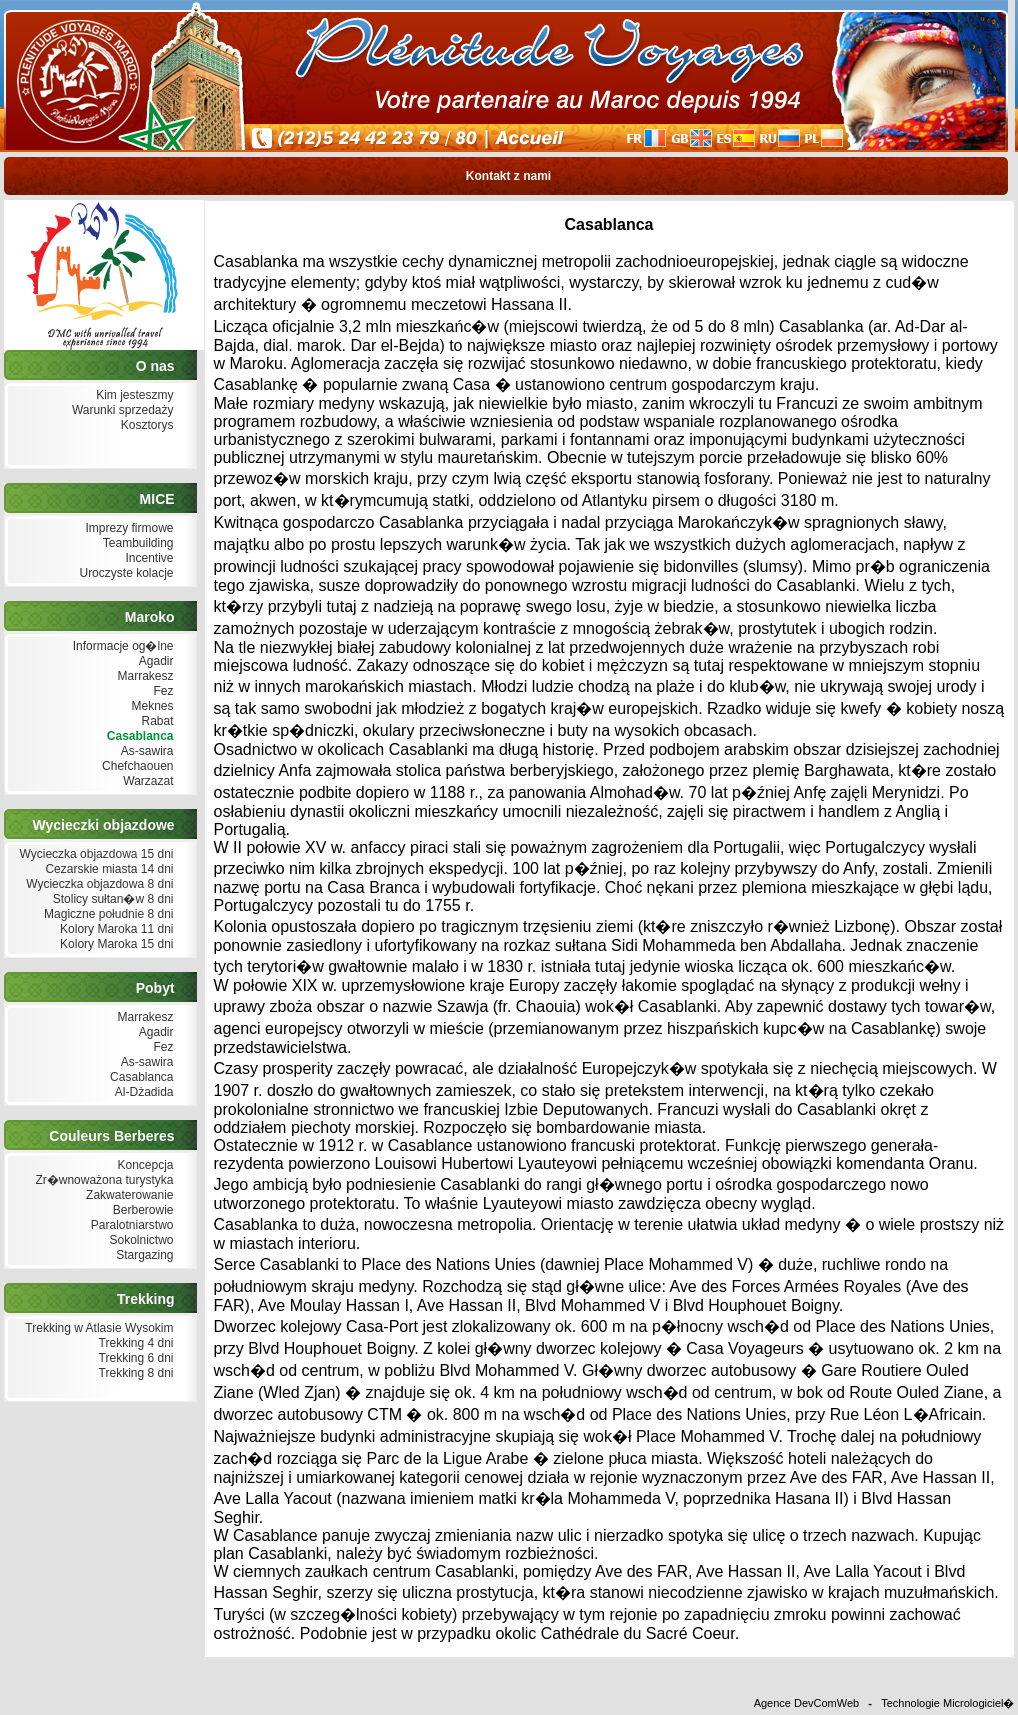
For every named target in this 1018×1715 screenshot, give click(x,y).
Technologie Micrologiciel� (947, 1703)
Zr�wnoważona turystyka (102, 1180)
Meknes (150, 706)
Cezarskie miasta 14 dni (107, 869)
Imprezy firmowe (127, 528)
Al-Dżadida (142, 1092)
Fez (161, 691)
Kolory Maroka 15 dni (115, 944)
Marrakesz (143, 676)
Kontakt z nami (508, 176)
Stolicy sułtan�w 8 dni (110, 899)
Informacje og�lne (120, 646)
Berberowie (140, 1210)
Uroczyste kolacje (124, 573)
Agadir (154, 661)
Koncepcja (143, 1165)
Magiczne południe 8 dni (107, 914)
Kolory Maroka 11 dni (115, 929)
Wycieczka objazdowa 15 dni (94, 854)
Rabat (155, 721)
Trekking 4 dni (133, 1343)
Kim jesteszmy (133, 395)
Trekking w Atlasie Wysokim (97, 1328)
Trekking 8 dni (133, 1373)
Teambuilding (136, 543)
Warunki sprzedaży (121, 410)
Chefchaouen (136, 766)
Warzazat (146, 781)
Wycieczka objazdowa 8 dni (98, 884)
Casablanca (137, 736)
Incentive (147, 558)
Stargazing (143, 1255)
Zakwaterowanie (128, 1195)
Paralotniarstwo (129, 1225)
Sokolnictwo (139, 1240)
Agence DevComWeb (807, 1703)
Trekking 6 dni (133, 1358)
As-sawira (145, 751)
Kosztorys (144, 425)
